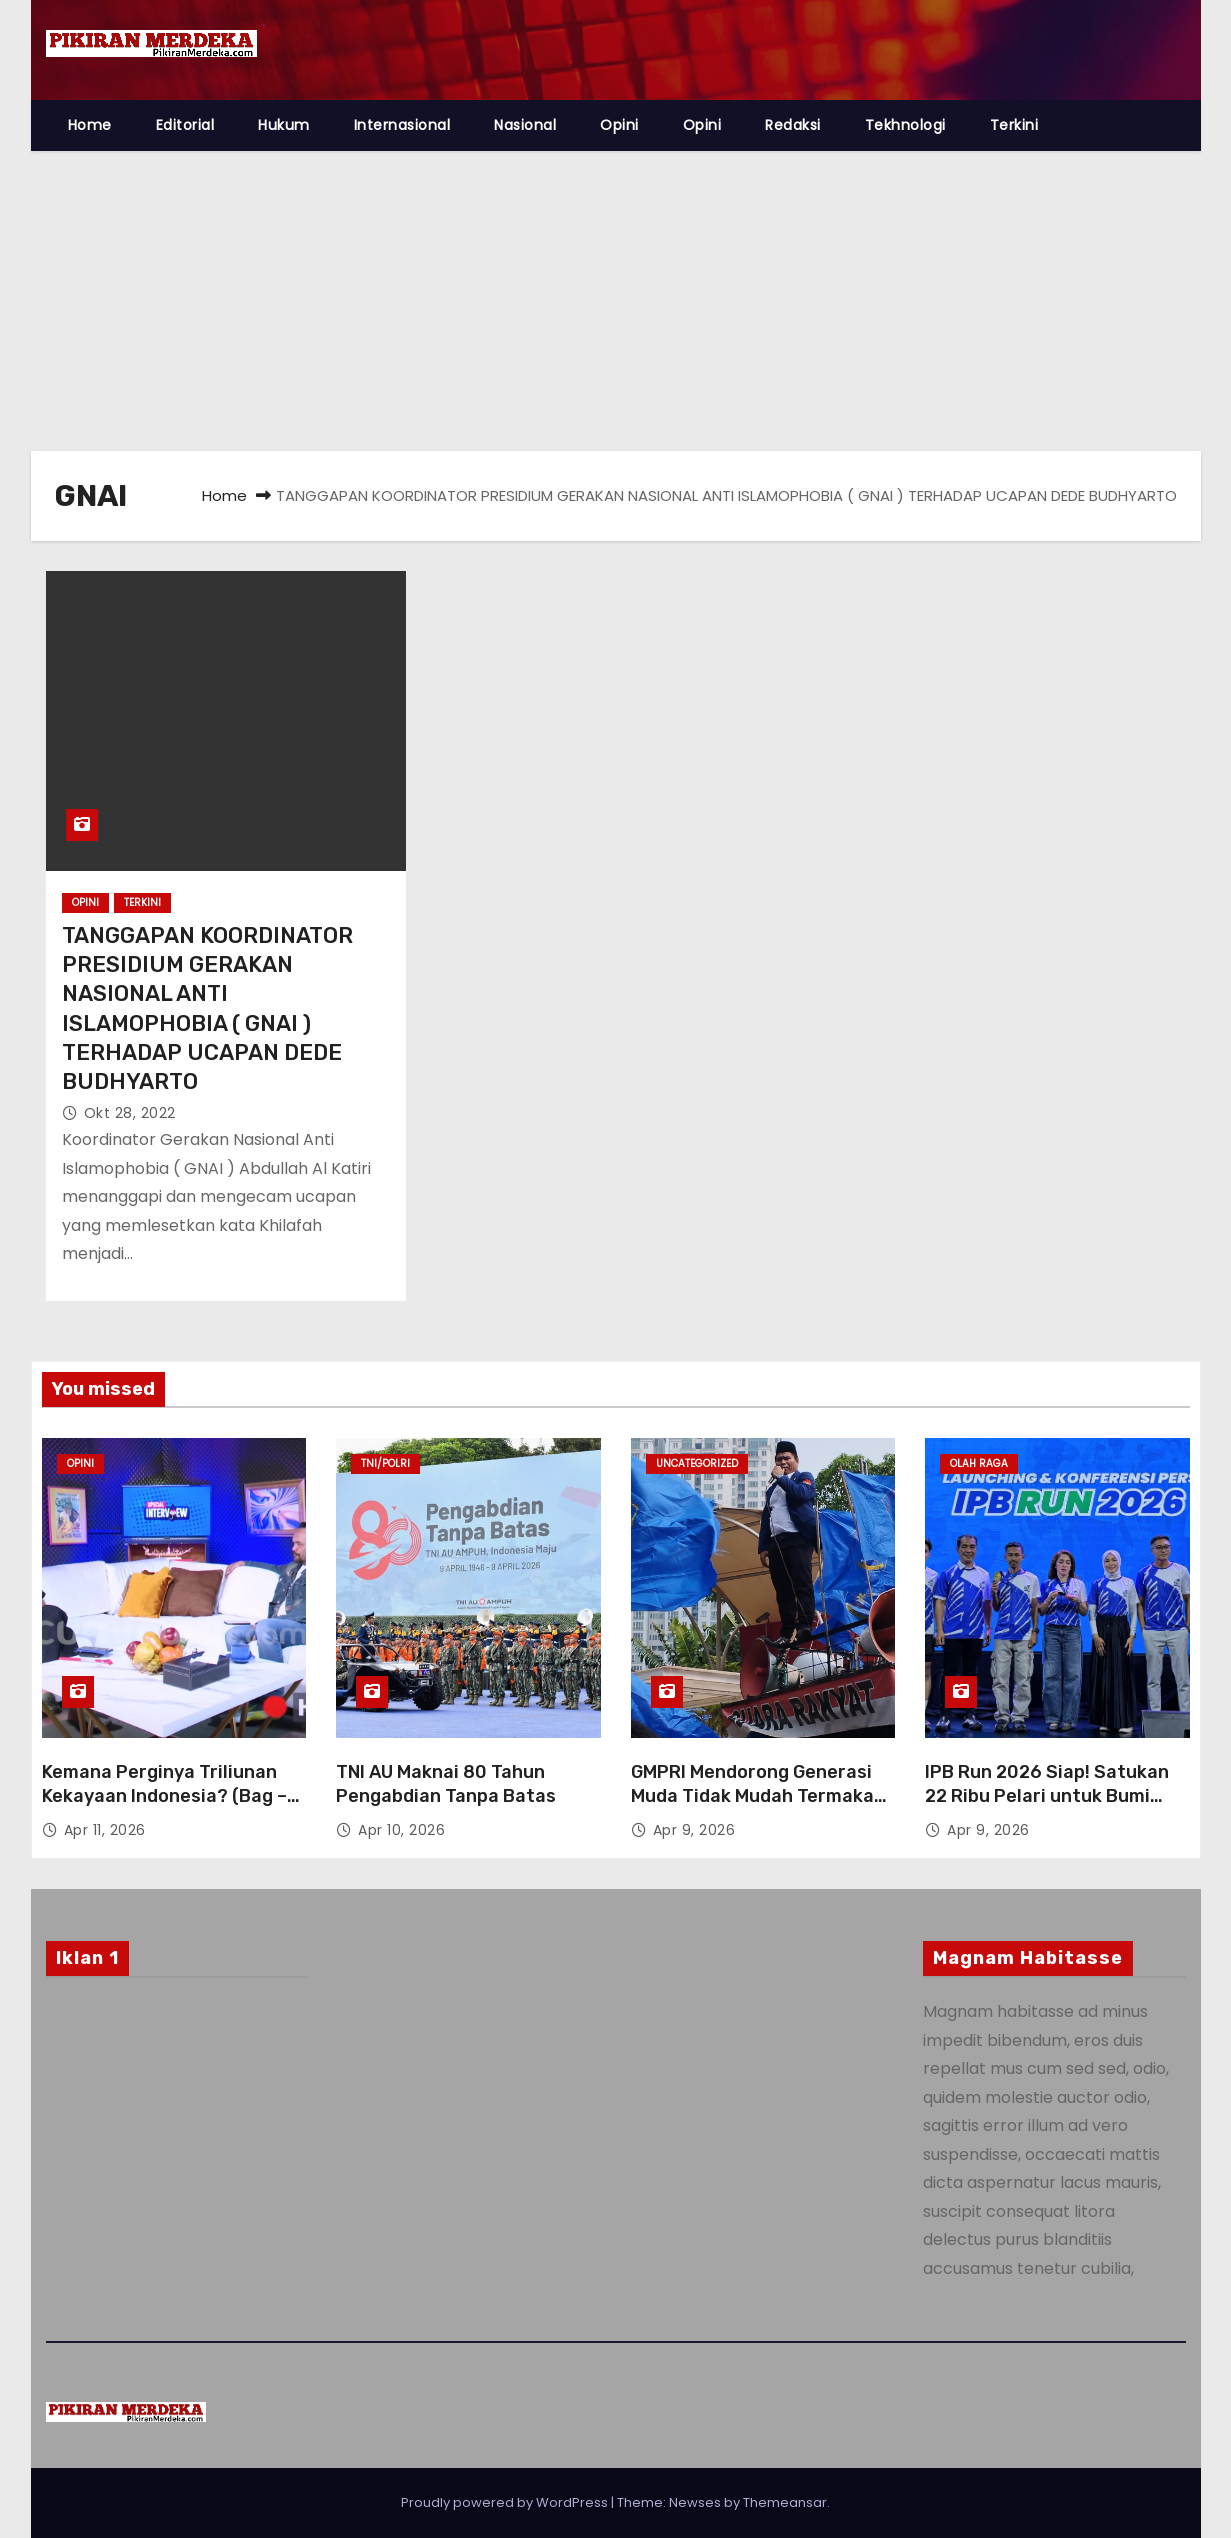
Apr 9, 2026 (694, 1830)
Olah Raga (979, 1463)
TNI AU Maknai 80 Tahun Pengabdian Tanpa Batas (446, 1784)
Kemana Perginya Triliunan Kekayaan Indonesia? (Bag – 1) (164, 1796)
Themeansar (785, 2502)
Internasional (402, 125)
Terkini (1014, 125)
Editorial (185, 125)
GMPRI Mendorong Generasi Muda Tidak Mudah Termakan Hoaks (758, 1796)
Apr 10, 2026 (401, 1830)
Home (90, 125)
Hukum (284, 125)
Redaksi (793, 125)
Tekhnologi (905, 125)
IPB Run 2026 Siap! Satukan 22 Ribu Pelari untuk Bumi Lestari (1047, 1796)
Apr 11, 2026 (105, 1830)
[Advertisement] (616, 301)
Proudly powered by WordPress (506, 2502)
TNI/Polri (385, 1463)
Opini (619, 125)
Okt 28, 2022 (130, 1113)
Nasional (525, 125)
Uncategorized (697, 1463)
